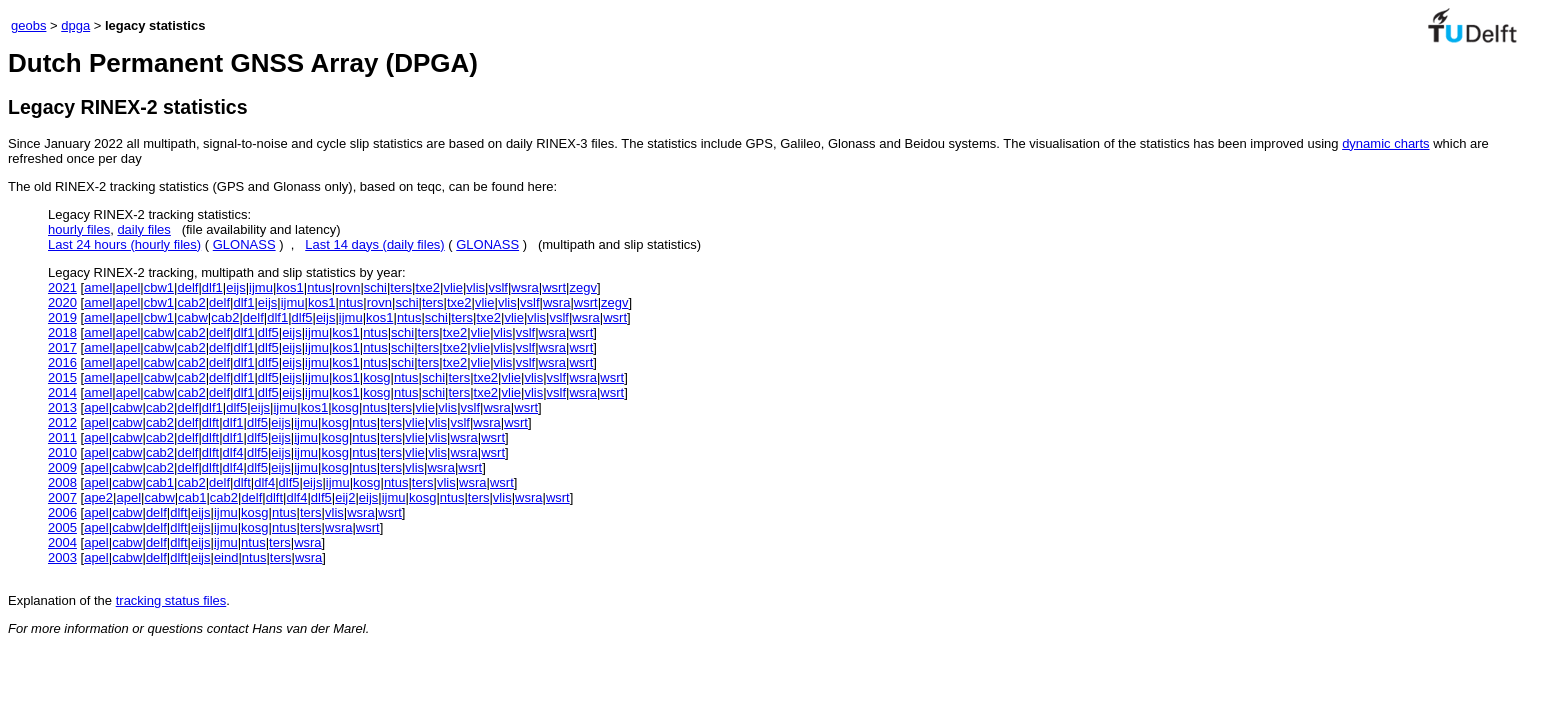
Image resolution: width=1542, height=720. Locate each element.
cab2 (191, 302)
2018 (62, 332)
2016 (62, 362)
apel (128, 287)
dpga (75, 25)
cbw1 (159, 287)
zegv (582, 287)
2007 (62, 497)
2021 (62, 287)
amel (98, 287)
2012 (62, 422)
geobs (28, 25)
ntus (319, 287)
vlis (475, 287)
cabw (192, 317)
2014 (62, 392)
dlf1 (212, 287)
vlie (453, 287)
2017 (62, 347)
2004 (62, 542)
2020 (62, 302)
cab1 (160, 482)
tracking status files (171, 600)
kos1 (289, 287)
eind (226, 557)
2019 (62, 317)
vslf (498, 287)
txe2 (427, 287)
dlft (210, 422)
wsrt (554, 287)
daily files (143, 229)
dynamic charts (1385, 143)
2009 (62, 467)
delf (187, 287)
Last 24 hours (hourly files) (124, 244)
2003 (62, 557)
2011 (62, 437)
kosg (376, 377)
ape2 (98, 497)
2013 (62, 407)
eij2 (345, 497)
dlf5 (302, 317)
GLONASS (244, 244)
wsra (524, 287)
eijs (236, 287)
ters (401, 287)
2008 (62, 482)
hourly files (79, 229)
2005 (62, 527)
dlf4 (233, 452)
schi (375, 287)
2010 (62, 452)
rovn (347, 287)
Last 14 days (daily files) (374, 244)
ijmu (261, 287)
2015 (62, 377)
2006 (62, 512)
